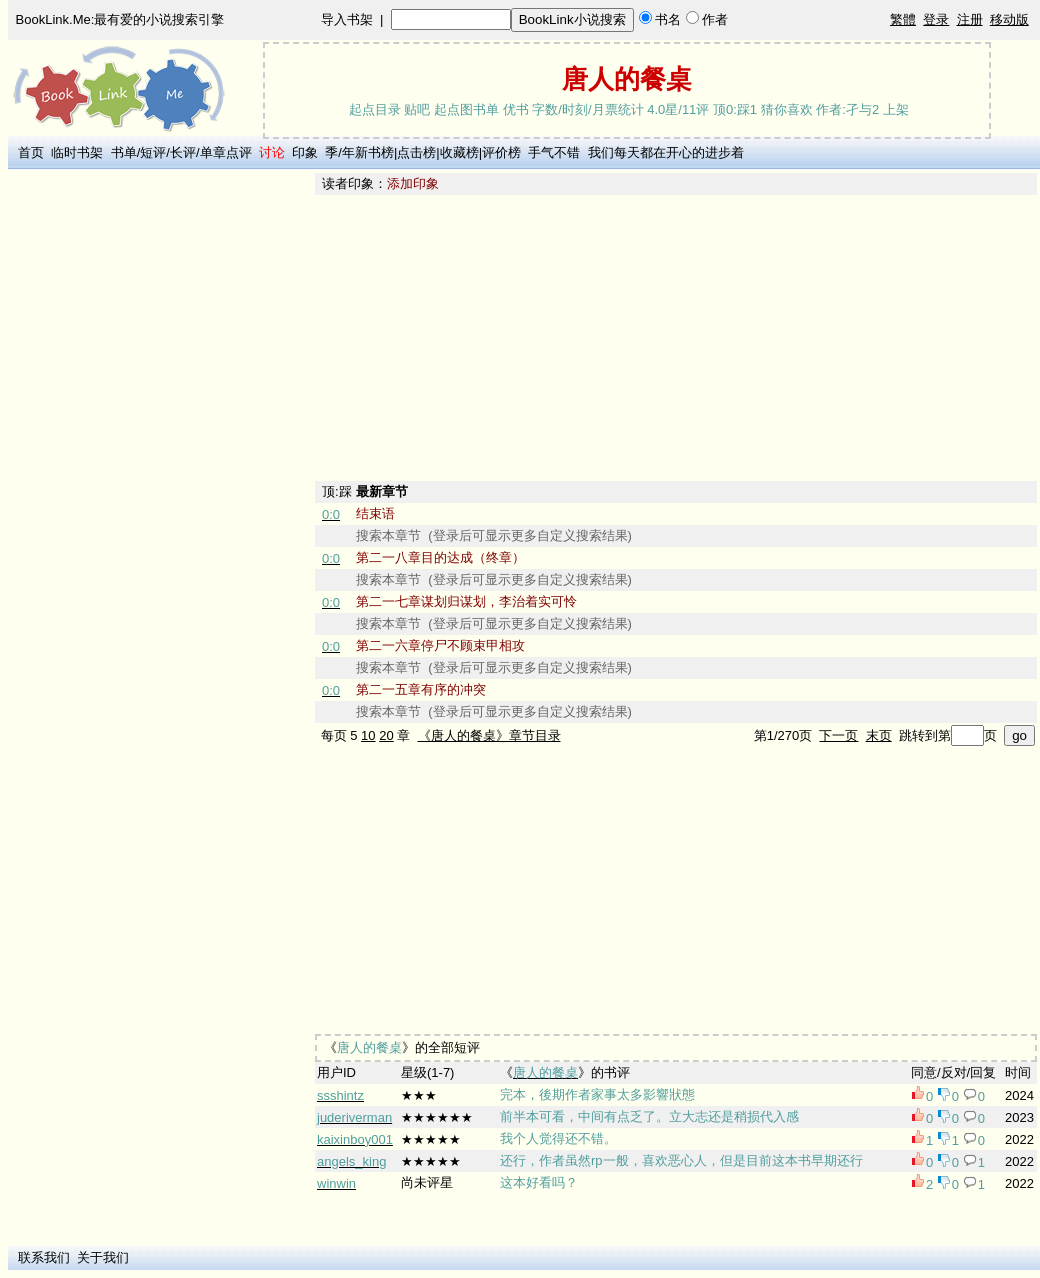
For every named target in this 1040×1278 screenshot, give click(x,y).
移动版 (1009, 19)
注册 (970, 19)
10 (368, 735)
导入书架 (347, 19)
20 (386, 735)
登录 (936, 19)
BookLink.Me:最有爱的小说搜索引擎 (120, 19)
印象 (305, 152)
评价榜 (501, 152)
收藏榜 (459, 152)
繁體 (903, 19)
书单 (124, 152)
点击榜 (416, 152)
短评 (153, 152)
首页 (31, 152)
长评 (183, 152)
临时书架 (77, 152)
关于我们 (103, 1257)
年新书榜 (368, 152)
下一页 (838, 735)
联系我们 (44, 1257)
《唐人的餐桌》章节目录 (489, 735)
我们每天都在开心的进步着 (666, 152)
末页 (879, 735)
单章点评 (226, 152)
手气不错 (554, 152)
